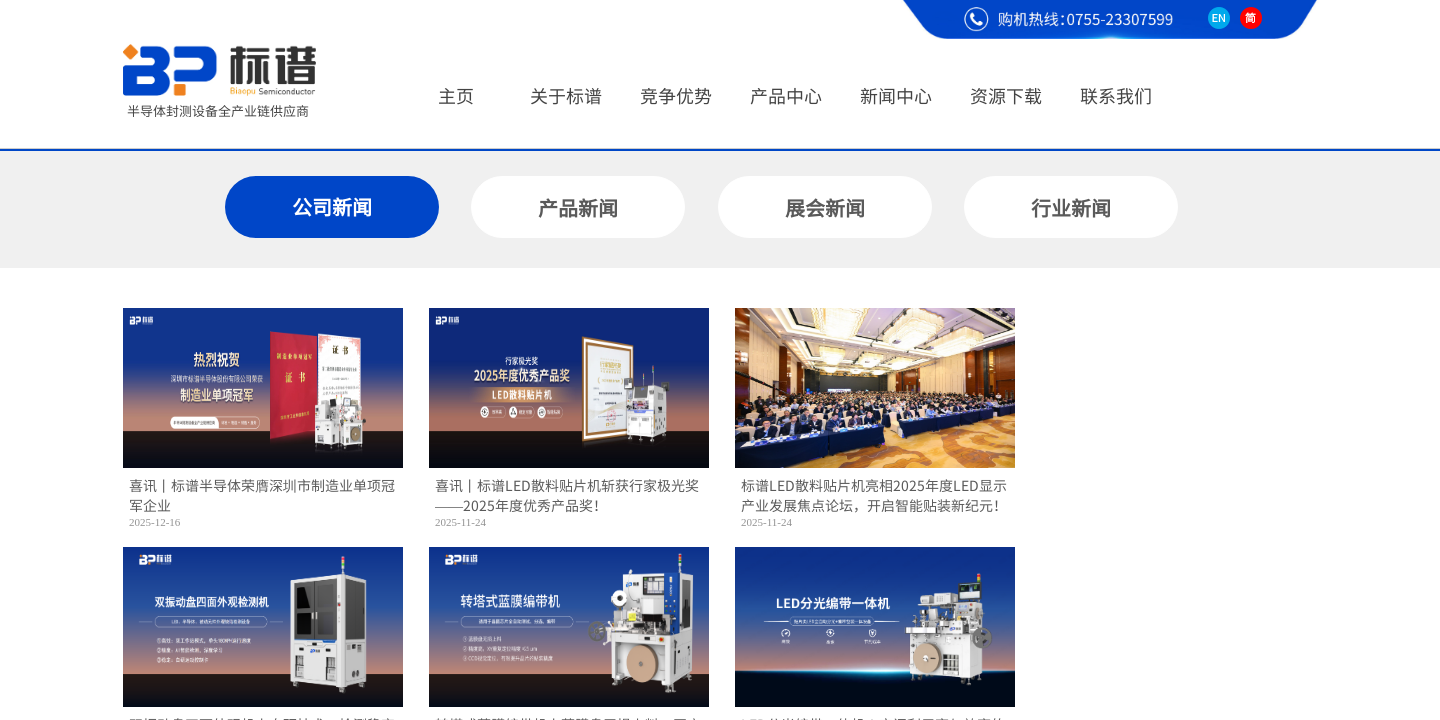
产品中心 (786, 95)
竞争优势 (676, 95)
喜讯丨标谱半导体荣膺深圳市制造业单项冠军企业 (262, 495)
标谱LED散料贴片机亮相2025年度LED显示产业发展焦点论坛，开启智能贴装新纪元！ (874, 495)
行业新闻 (1071, 207)
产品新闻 (578, 207)
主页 (456, 95)
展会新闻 (825, 207)
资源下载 (1006, 95)
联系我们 (1116, 95)
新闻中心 (896, 95)
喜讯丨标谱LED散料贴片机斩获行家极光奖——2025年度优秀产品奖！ (567, 495)
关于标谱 (566, 95)
